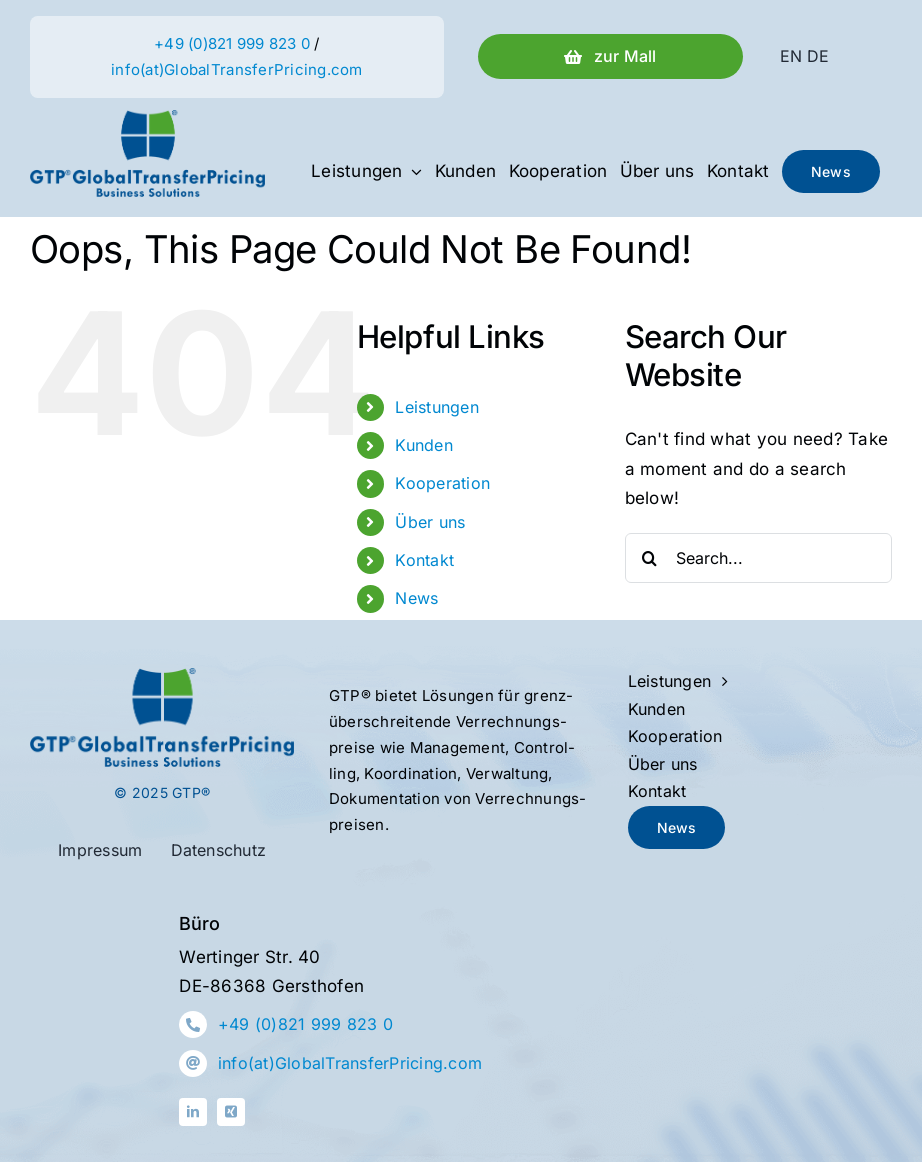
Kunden (424, 445)
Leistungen (437, 407)
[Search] (650, 558)
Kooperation (442, 483)
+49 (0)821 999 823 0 (232, 43)
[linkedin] (193, 1112)
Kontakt (424, 560)
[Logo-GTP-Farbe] (147, 118)
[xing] (231, 1112)
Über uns (430, 522)
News (416, 598)
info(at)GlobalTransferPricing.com (236, 69)
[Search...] (758, 558)
